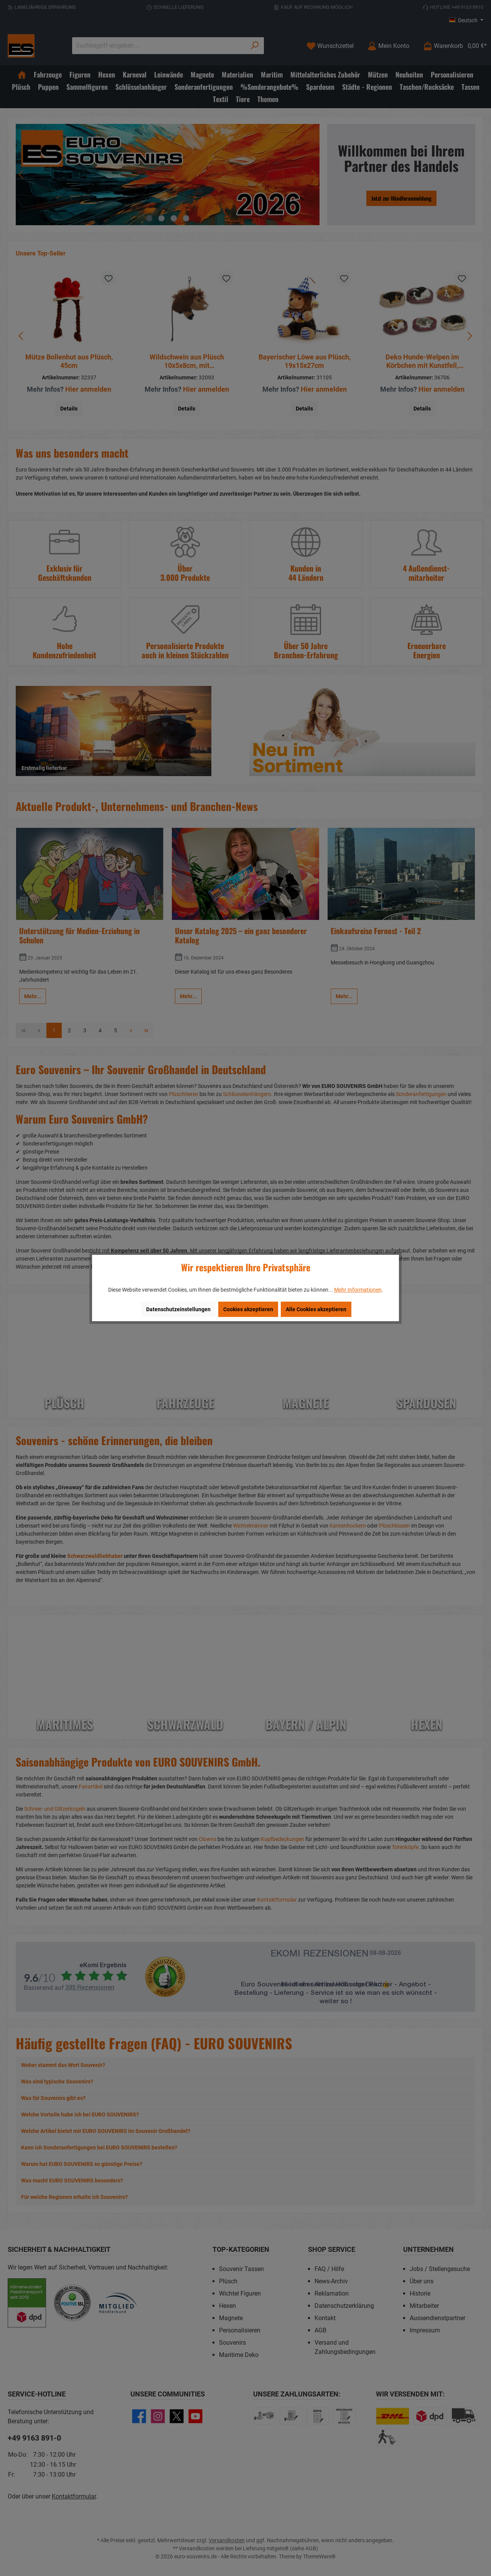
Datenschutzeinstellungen (178, 1309)
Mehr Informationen (358, 1290)
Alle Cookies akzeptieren (316, 1309)
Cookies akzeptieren (248, 1309)
